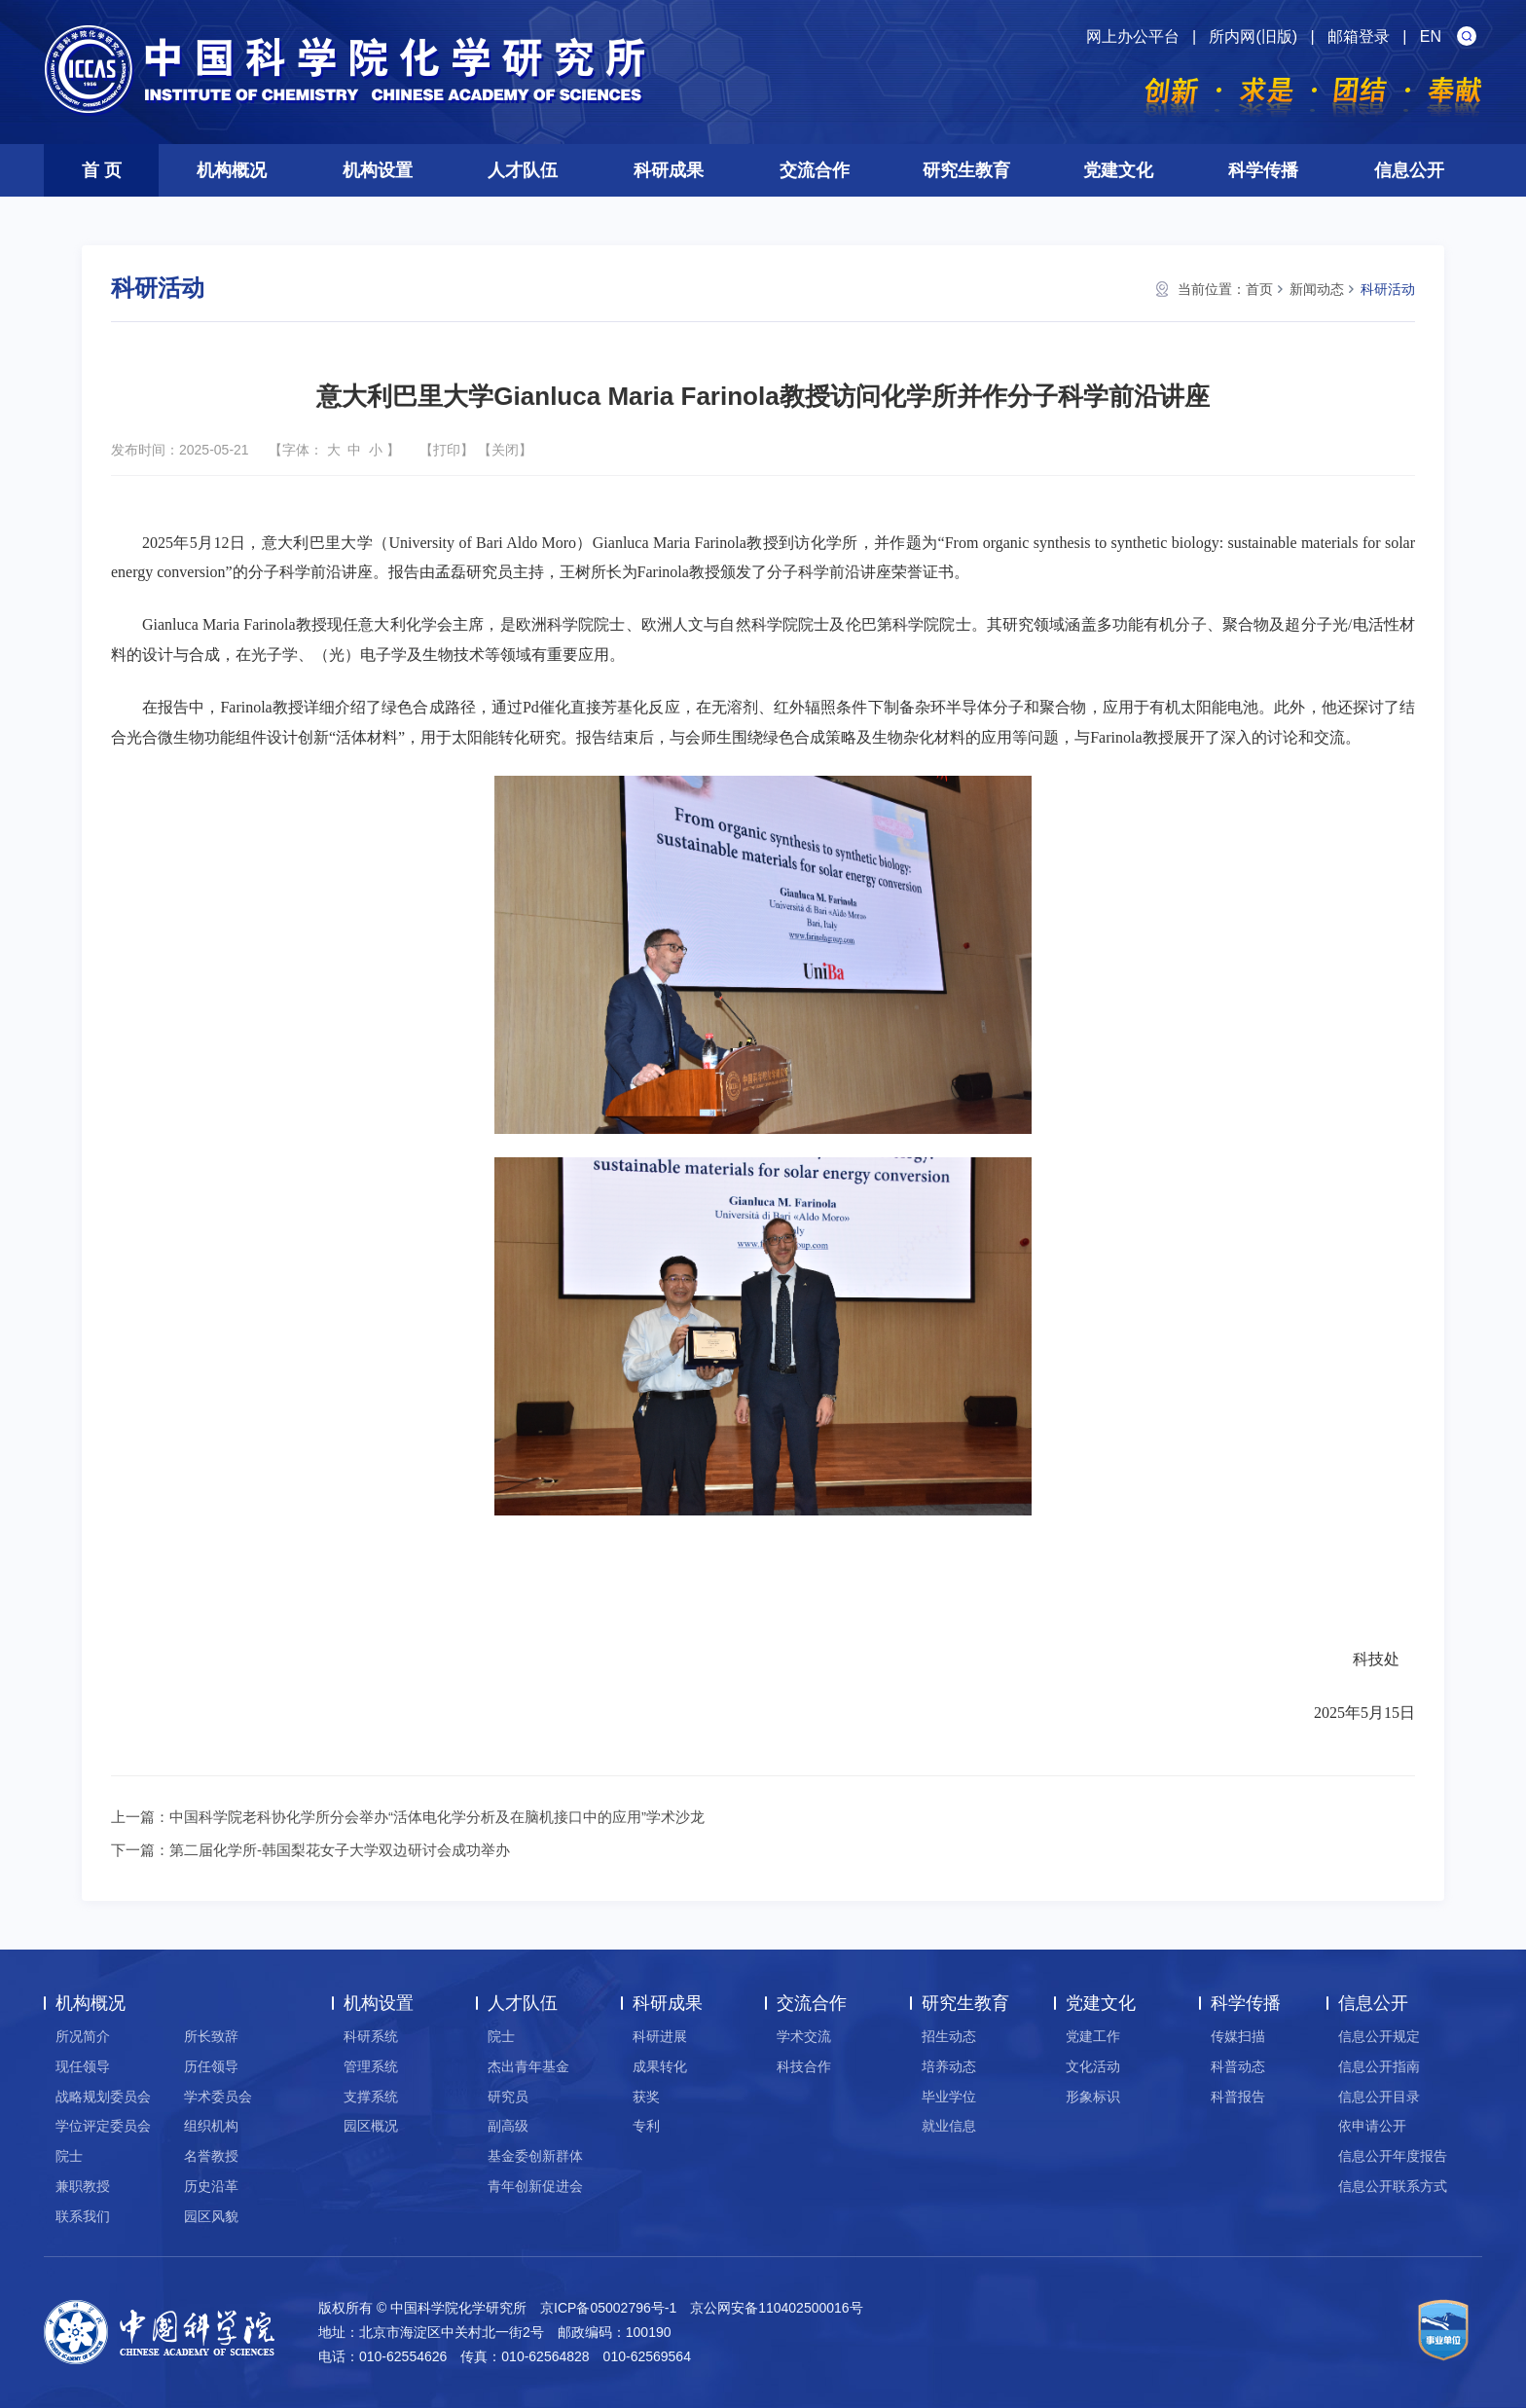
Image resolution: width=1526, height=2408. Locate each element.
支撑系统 (371, 2096)
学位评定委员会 (103, 2126)
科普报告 (1238, 2096)
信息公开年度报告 (1392, 2156)
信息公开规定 (1379, 2036)
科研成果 (669, 170)
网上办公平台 (1133, 36)
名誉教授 (211, 2156)
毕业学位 (949, 2096)
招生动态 (949, 2036)
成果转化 (660, 2066)
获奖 (646, 2096)
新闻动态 (1317, 289)
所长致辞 (211, 2036)
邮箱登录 (1358, 36)
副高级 (508, 2126)
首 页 (102, 170)
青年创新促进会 (535, 2186)
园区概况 (371, 2126)
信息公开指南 (1379, 2066)
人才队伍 (523, 170)
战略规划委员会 (103, 2096)
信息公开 (1409, 170)
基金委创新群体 (535, 2156)
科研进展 (660, 2036)
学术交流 (804, 2036)
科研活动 (1388, 289)
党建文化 (1118, 170)
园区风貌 (211, 2216)
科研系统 (371, 2036)
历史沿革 (211, 2186)
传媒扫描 (1238, 2036)
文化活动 (1093, 2066)
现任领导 (82, 2066)
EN (1430, 36)
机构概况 (232, 170)
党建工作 (1093, 2036)
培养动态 (949, 2066)
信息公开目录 (1379, 2096)
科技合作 (804, 2066)
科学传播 (1263, 170)
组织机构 (211, 2126)
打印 (446, 449)
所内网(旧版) (1253, 36)
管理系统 (371, 2066)
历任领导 (211, 2066)
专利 (646, 2126)
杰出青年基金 (528, 2066)
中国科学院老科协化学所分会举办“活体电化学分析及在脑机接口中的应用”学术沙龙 (437, 1816)
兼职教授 (82, 2186)
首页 (1259, 289)
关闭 (505, 449)
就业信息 (949, 2126)
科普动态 (1238, 2066)
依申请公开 (1372, 2126)
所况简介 (82, 2036)
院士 (69, 2156)
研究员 (508, 2096)
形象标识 (1093, 2096)
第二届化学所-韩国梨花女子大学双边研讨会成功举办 (339, 1850)
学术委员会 (218, 2096)
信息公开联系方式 (1392, 2186)
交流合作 (815, 170)
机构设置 (378, 170)
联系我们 (82, 2216)
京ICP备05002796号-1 (608, 2308)
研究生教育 (966, 170)
